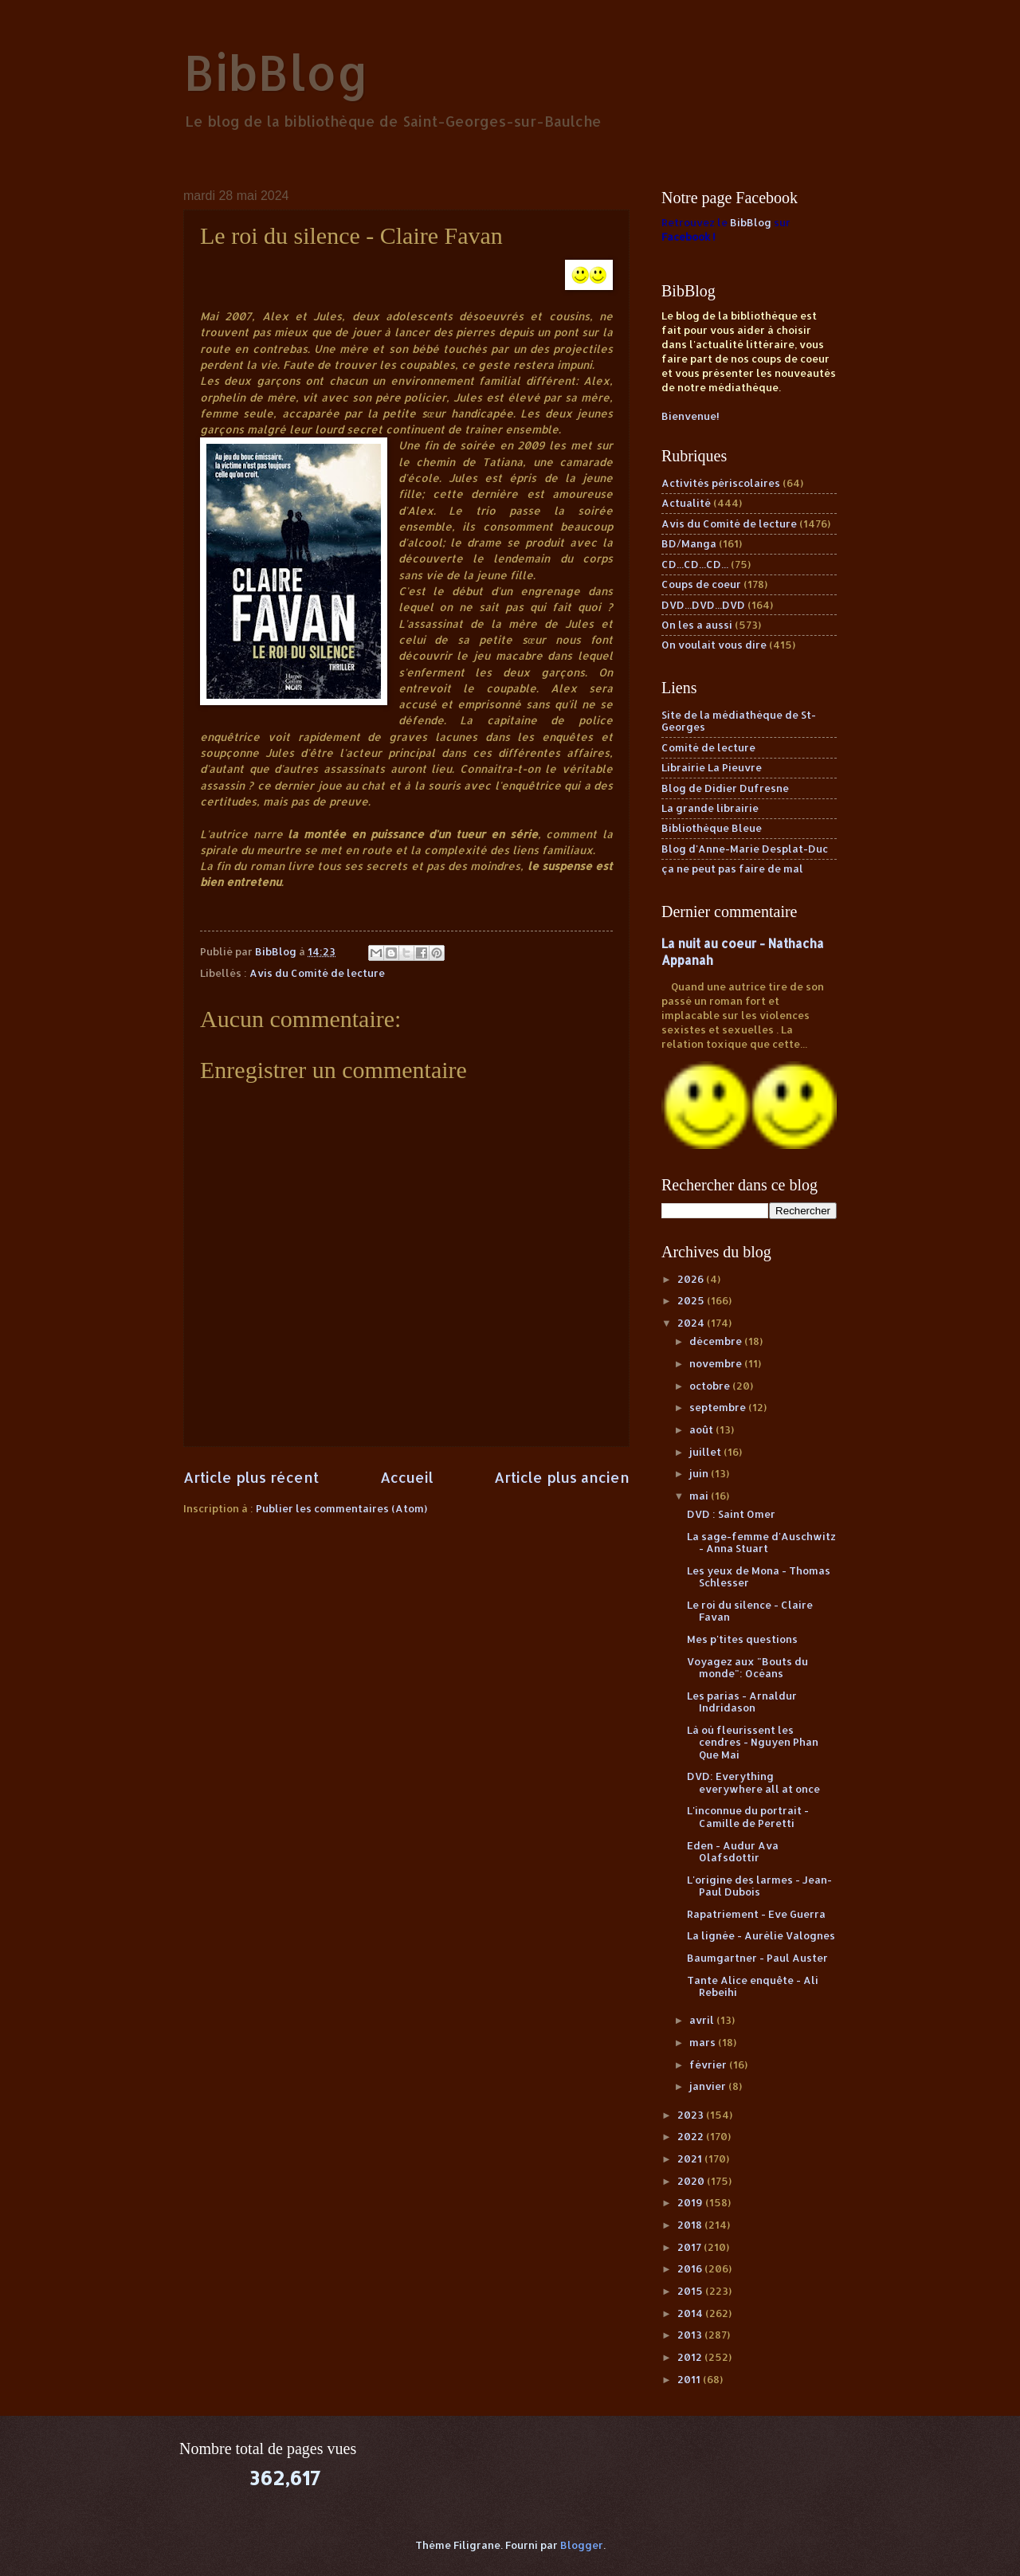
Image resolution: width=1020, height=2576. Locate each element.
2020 (692, 2180)
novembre (716, 1363)
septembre (718, 1407)
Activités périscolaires (720, 482)
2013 (690, 2334)
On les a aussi (696, 624)
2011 (690, 2379)
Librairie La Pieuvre (711, 767)
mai (700, 1495)
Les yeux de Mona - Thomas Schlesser (758, 1576)
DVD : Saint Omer (731, 1514)
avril (702, 2019)
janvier (708, 2086)
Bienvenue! (690, 416)
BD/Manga (688, 543)
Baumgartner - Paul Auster (757, 1957)
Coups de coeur (701, 584)
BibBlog (276, 72)
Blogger (581, 2545)
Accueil (407, 1477)
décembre (716, 1341)
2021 (690, 2158)
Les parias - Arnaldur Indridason (742, 1701)
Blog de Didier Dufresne (725, 788)
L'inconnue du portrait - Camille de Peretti (748, 1816)
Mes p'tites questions (742, 1639)
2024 (692, 1322)
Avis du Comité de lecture (317, 972)
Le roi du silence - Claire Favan (750, 1610)
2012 (690, 2357)
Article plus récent (251, 1477)
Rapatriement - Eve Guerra (756, 1913)
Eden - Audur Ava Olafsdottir (733, 1851)
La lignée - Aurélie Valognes (761, 1935)
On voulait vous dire (714, 644)
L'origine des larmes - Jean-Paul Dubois (759, 1885)
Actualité (686, 502)
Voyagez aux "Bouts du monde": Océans (747, 1667)
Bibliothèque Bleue (711, 827)
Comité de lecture (708, 747)
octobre (710, 1385)
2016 (690, 2268)
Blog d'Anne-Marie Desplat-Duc (744, 848)
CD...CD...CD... (694, 564)
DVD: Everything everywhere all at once (753, 1782)
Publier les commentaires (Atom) (341, 1508)
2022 (691, 2136)
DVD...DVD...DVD (703, 604)
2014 (691, 2313)
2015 (691, 2290)
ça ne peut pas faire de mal (732, 868)
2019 (691, 2202)
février (709, 2064)
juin (700, 1473)
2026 (691, 1278)
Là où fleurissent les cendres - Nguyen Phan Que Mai (752, 1742)
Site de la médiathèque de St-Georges (738, 720)
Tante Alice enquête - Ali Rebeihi (752, 1986)
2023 (691, 2114)
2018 (690, 2224)
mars (703, 2042)
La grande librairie (710, 808)
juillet (706, 1451)
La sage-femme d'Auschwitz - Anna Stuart (761, 1542)
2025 (692, 1300)
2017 (690, 2247)
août (702, 1429)
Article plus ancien (562, 1477)
